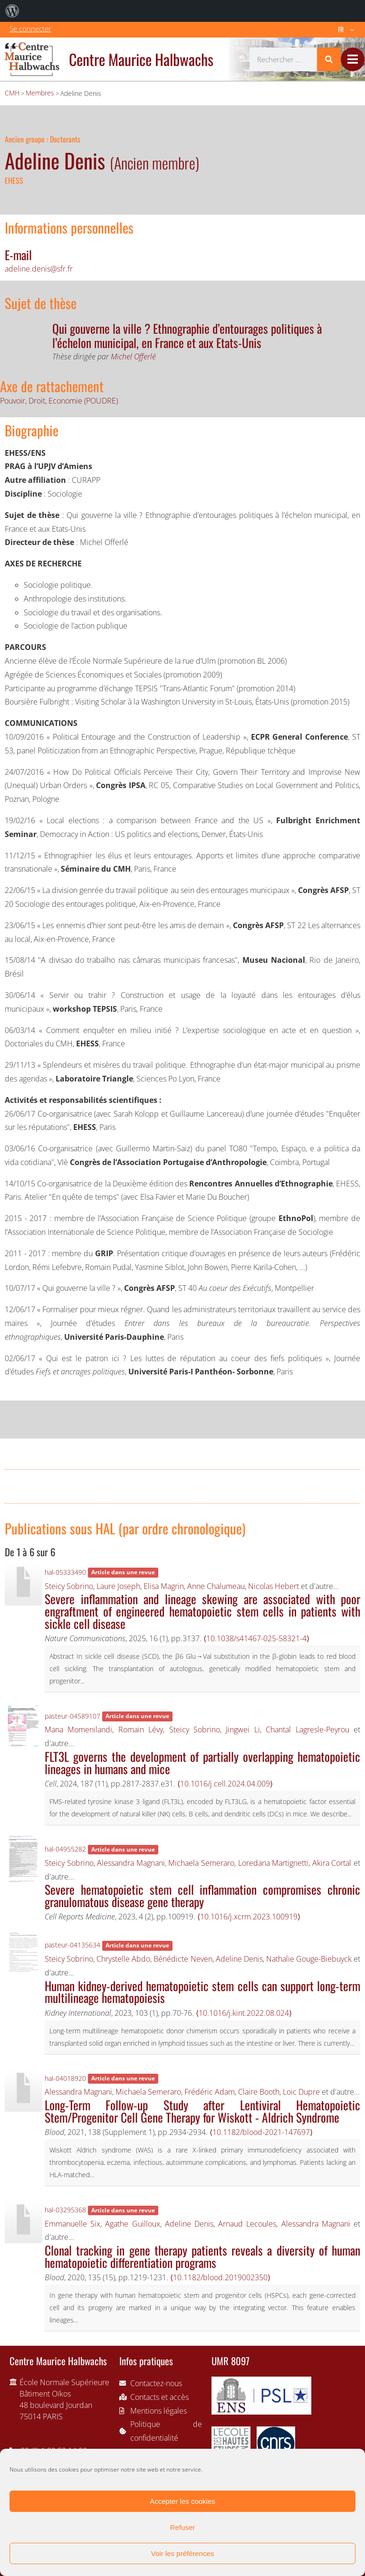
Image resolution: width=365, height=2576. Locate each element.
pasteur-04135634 (72, 1944)
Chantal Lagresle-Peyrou (307, 1729)
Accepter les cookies (182, 2501)
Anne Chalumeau (216, 1586)
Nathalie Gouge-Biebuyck (309, 1959)
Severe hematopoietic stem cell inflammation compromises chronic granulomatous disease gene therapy (202, 1895)
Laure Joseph (118, 1586)
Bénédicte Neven (183, 1959)
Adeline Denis (239, 1959)
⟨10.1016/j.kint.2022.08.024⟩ (244, 2013)
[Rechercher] (329, 59)
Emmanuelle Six (72, 2224)
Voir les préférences (182, 2553)
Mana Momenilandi (78, 1729)
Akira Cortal (332, 1863)
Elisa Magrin (164, 1586)
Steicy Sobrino (69, 1586)
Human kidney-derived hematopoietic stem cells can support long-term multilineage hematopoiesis (202, 1991)
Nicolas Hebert (273, 1586)
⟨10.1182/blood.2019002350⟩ (220, 2277)
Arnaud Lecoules (247, 2224)
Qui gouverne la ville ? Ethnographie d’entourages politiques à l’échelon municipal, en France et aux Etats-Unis (187, 335)
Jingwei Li (242, 1729)
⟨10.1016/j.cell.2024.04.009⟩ (225, 1783)
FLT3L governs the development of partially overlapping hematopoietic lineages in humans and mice (202, 1762)
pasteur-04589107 (72, 1715)
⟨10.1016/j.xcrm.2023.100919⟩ (248, 1916)
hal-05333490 (65, 1572)
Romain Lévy (140, 1729)
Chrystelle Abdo (123, 1959)
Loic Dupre (301, 2092)
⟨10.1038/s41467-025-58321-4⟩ (256, 1638)
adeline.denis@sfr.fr (39, 268)
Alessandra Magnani (131, 1863)
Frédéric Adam (209, 2092)
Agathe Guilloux (132, 2224)
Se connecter (30, 28)
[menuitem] (12, 11)
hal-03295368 (65, 2209)
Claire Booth (258, 2092)
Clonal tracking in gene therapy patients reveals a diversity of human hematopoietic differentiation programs (202, 2256)
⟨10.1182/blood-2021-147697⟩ (261, 2132)
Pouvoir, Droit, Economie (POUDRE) (59, 400)
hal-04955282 (65, 1848)
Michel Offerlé (133, 356)
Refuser (182, 2527)
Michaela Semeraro (201, 1863)
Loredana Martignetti (273, 1863)
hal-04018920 (65, 2078)
